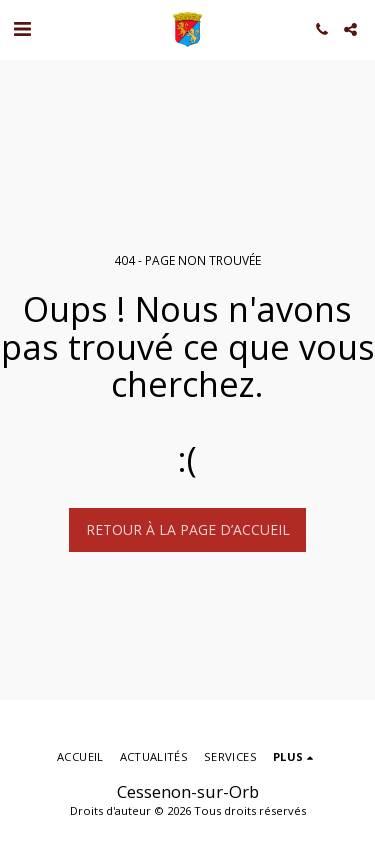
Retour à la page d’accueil (188, 529)
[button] (22, 28)
